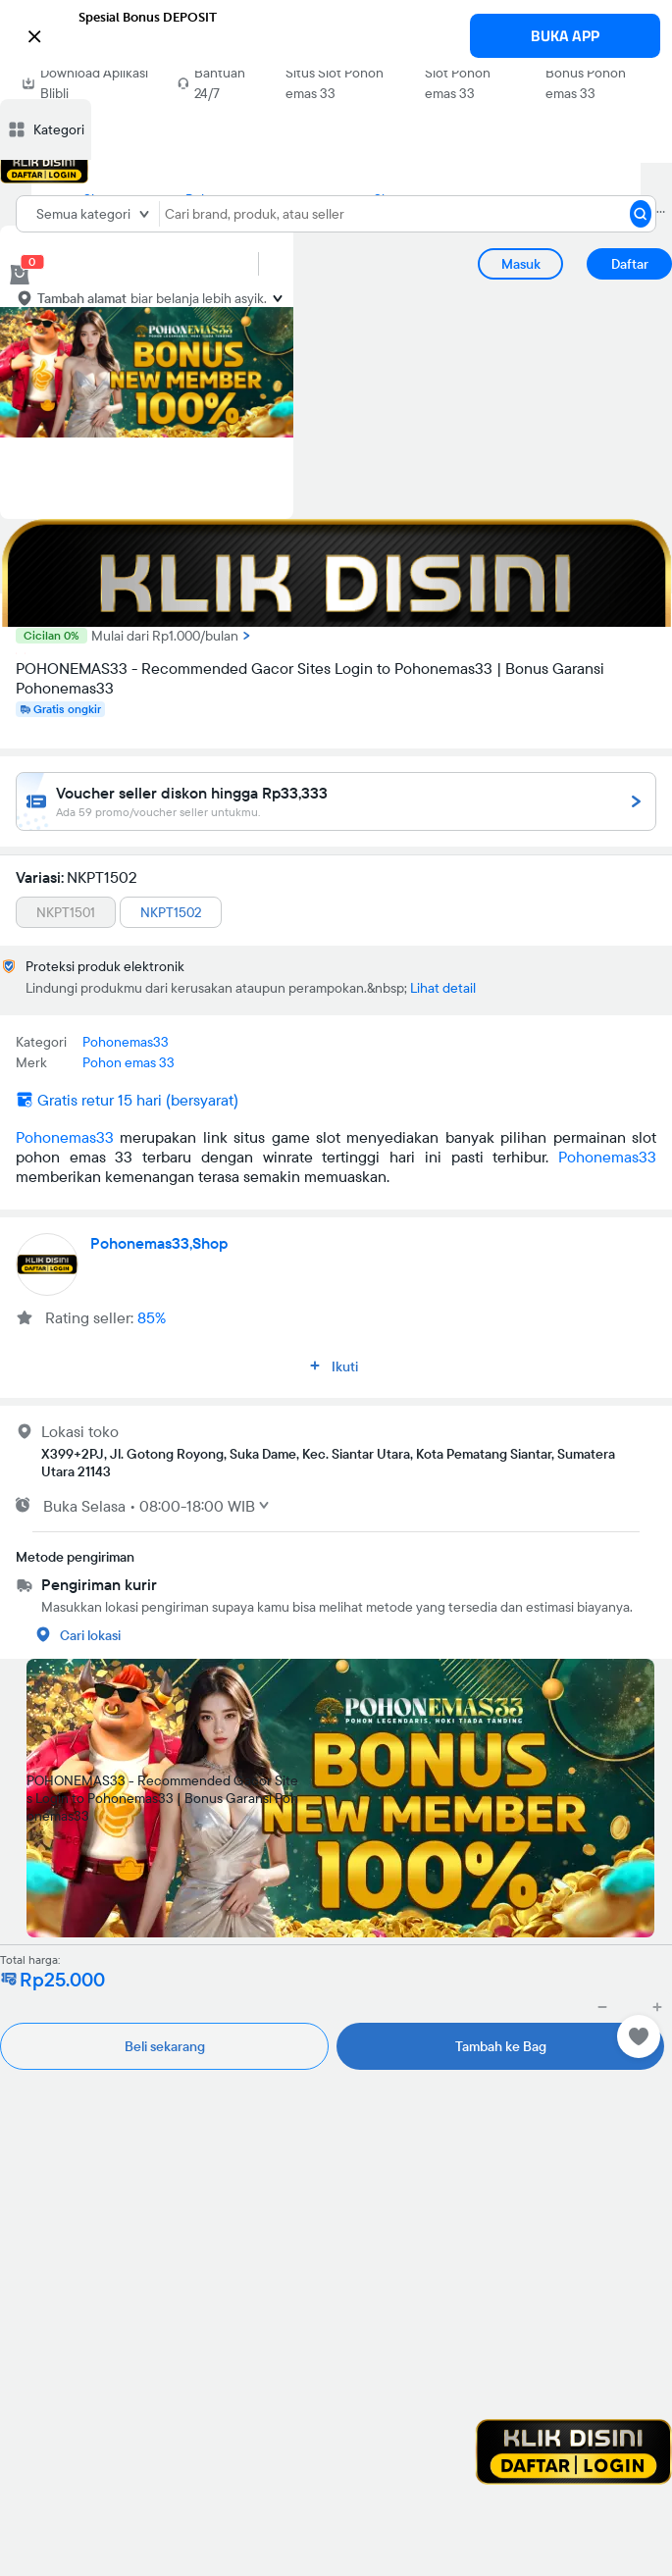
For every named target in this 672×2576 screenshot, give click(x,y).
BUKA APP (565, 36)
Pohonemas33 (65, 1137)
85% (151, 1317)
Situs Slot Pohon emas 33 (334, 83)
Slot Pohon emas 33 (458, 83)
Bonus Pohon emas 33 (585, 83)
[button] (336, 34)
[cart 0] (19, 274)
